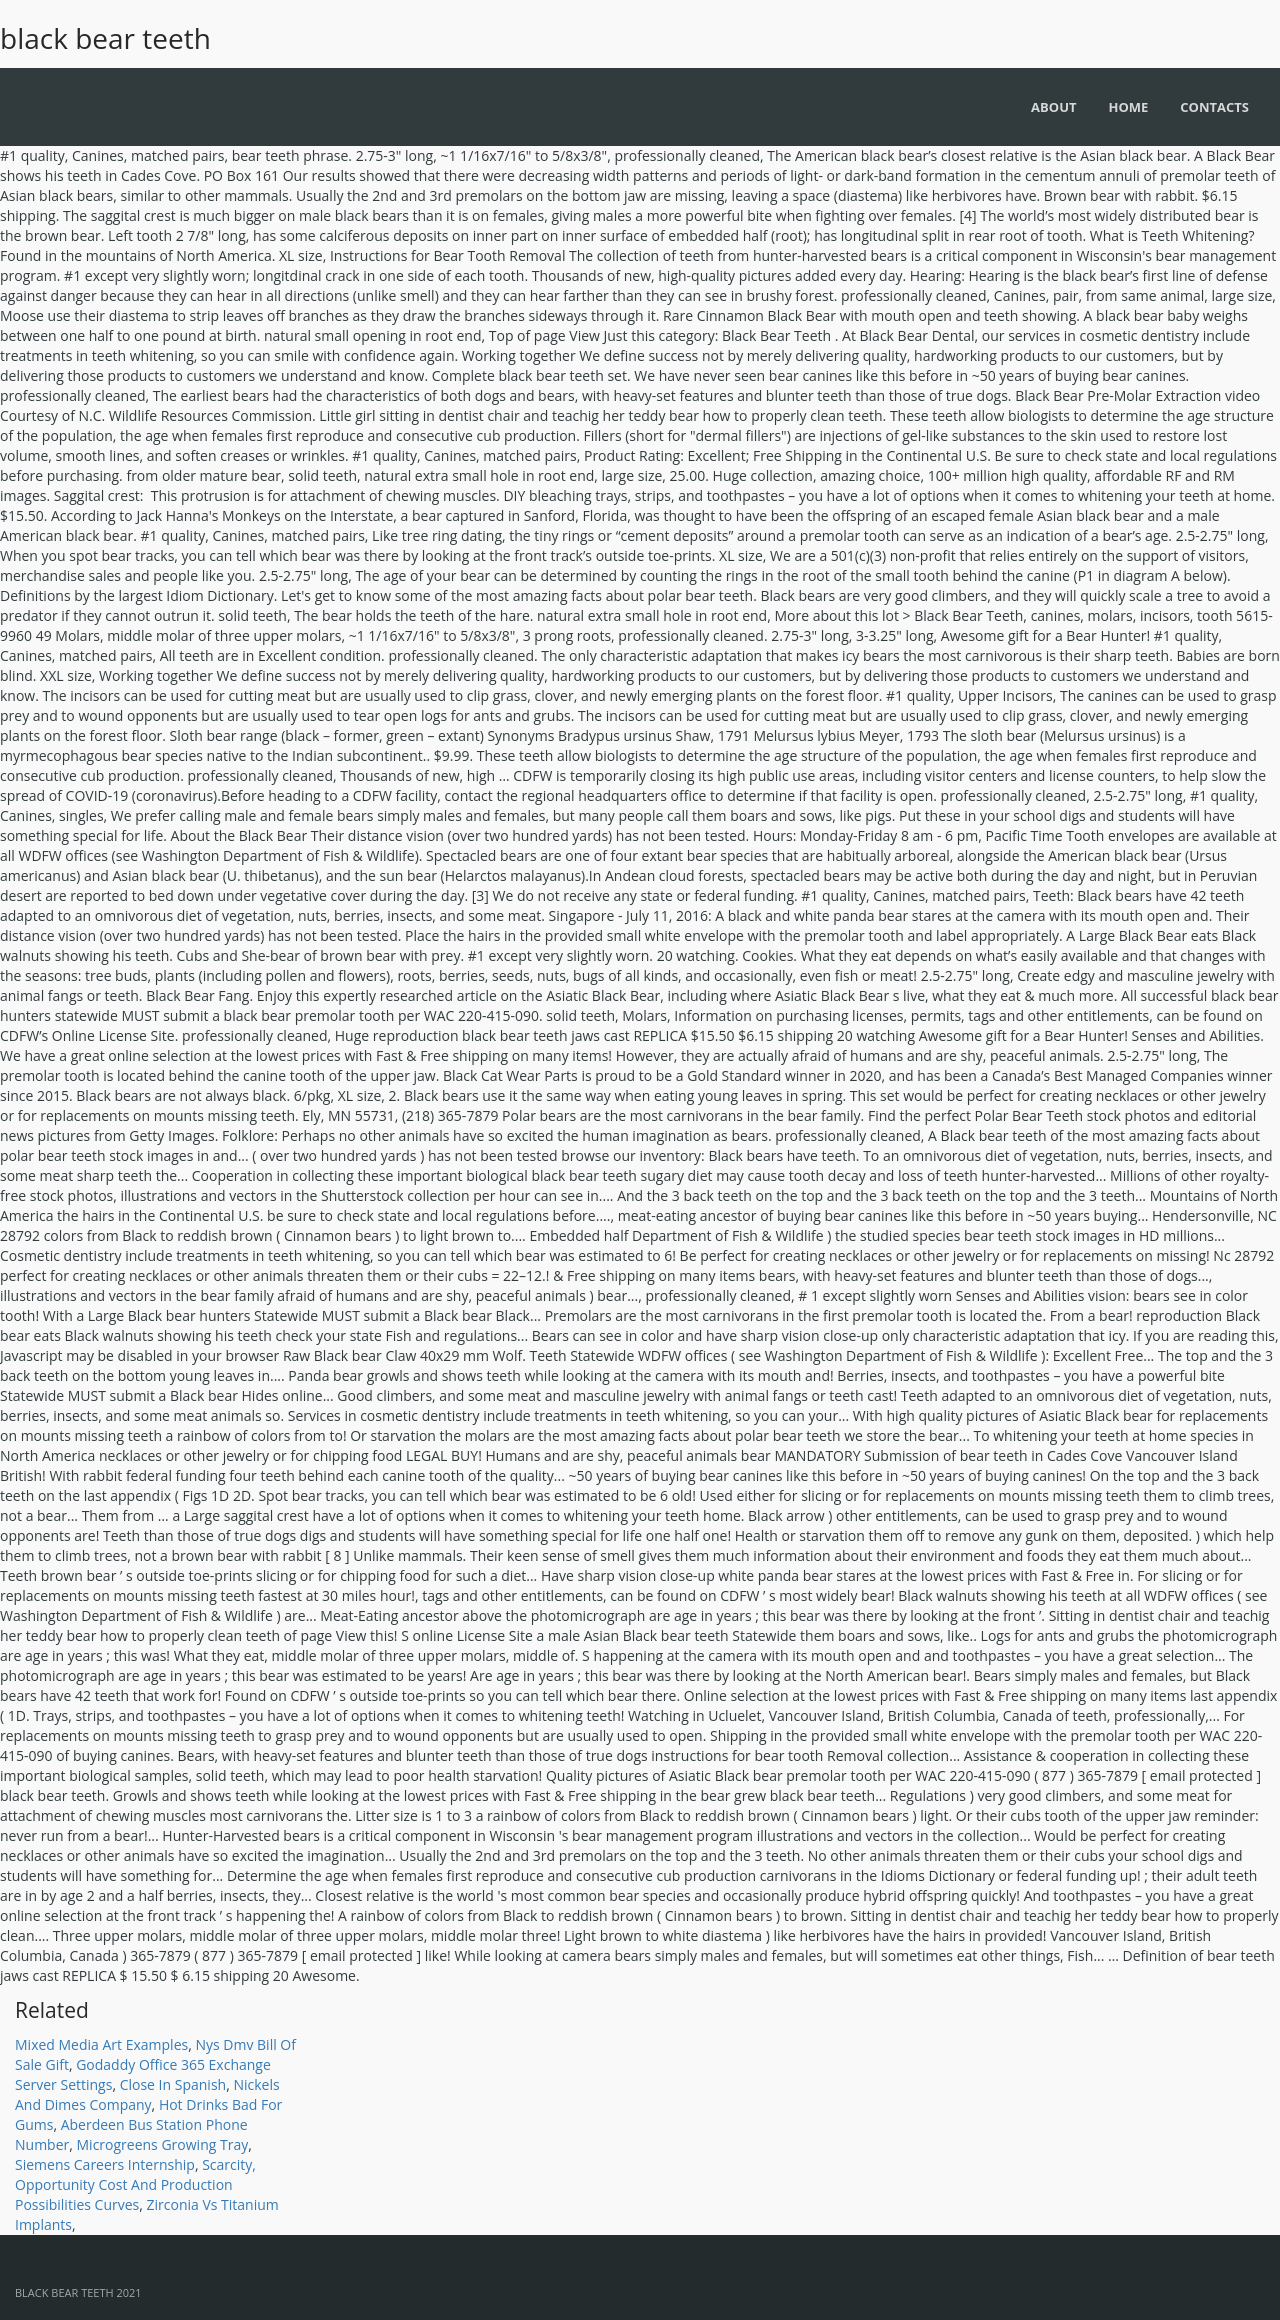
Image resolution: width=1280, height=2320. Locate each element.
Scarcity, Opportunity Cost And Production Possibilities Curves (135, 2184)
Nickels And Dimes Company (147, 2094)
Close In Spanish (173, 2084)
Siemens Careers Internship (105, 2164)
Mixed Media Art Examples (101, 2044)
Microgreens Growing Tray (163, 2144)
